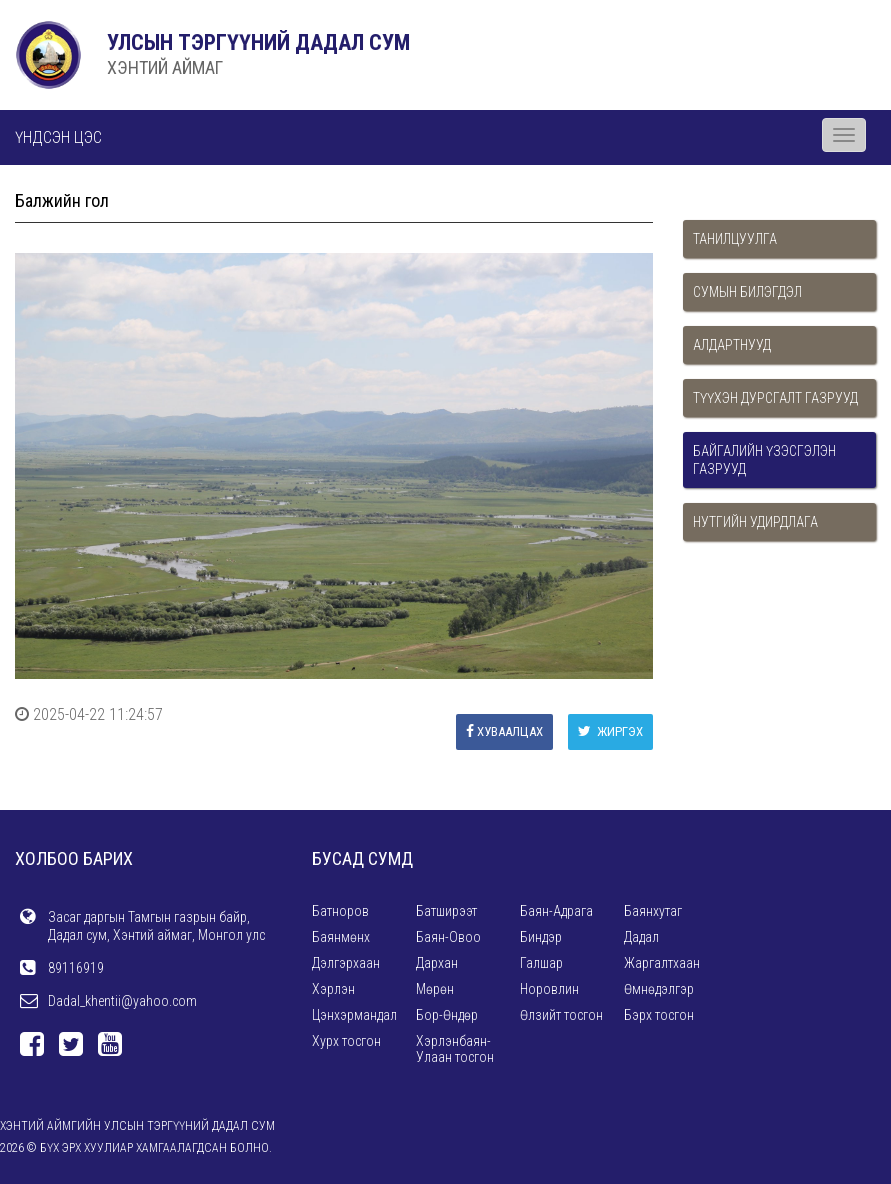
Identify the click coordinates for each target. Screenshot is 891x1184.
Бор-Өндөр (447, 1015)
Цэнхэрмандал (354, 1015)
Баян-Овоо (448, 937)
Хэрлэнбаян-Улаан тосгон (455, 1049)
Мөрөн (435, 989)
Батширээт (446, 911)
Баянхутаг (653, 911)
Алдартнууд (732, 345)
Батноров (340, 911)
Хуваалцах (504, 731)
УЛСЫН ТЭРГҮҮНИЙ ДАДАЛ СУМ (258, 42)
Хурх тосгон (346, 1041)
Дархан (437, 963)
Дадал (641, 937)
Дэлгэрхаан (346, 963)
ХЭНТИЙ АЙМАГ (165, 67)
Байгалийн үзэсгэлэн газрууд (764, 460)
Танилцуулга (735, 239)
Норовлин (549, 989)
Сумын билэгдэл (747, 292)
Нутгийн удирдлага (755, 522)
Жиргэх (610, 731)
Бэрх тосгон (659, 1015)
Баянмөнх (341, 937)
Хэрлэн (333, 989)
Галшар (541, 963)
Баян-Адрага (556, 911)
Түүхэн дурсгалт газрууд (775, 398)
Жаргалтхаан (662, 963)
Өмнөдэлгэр (659, 989)
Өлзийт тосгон (561, 1015)
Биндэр (541, 937)
